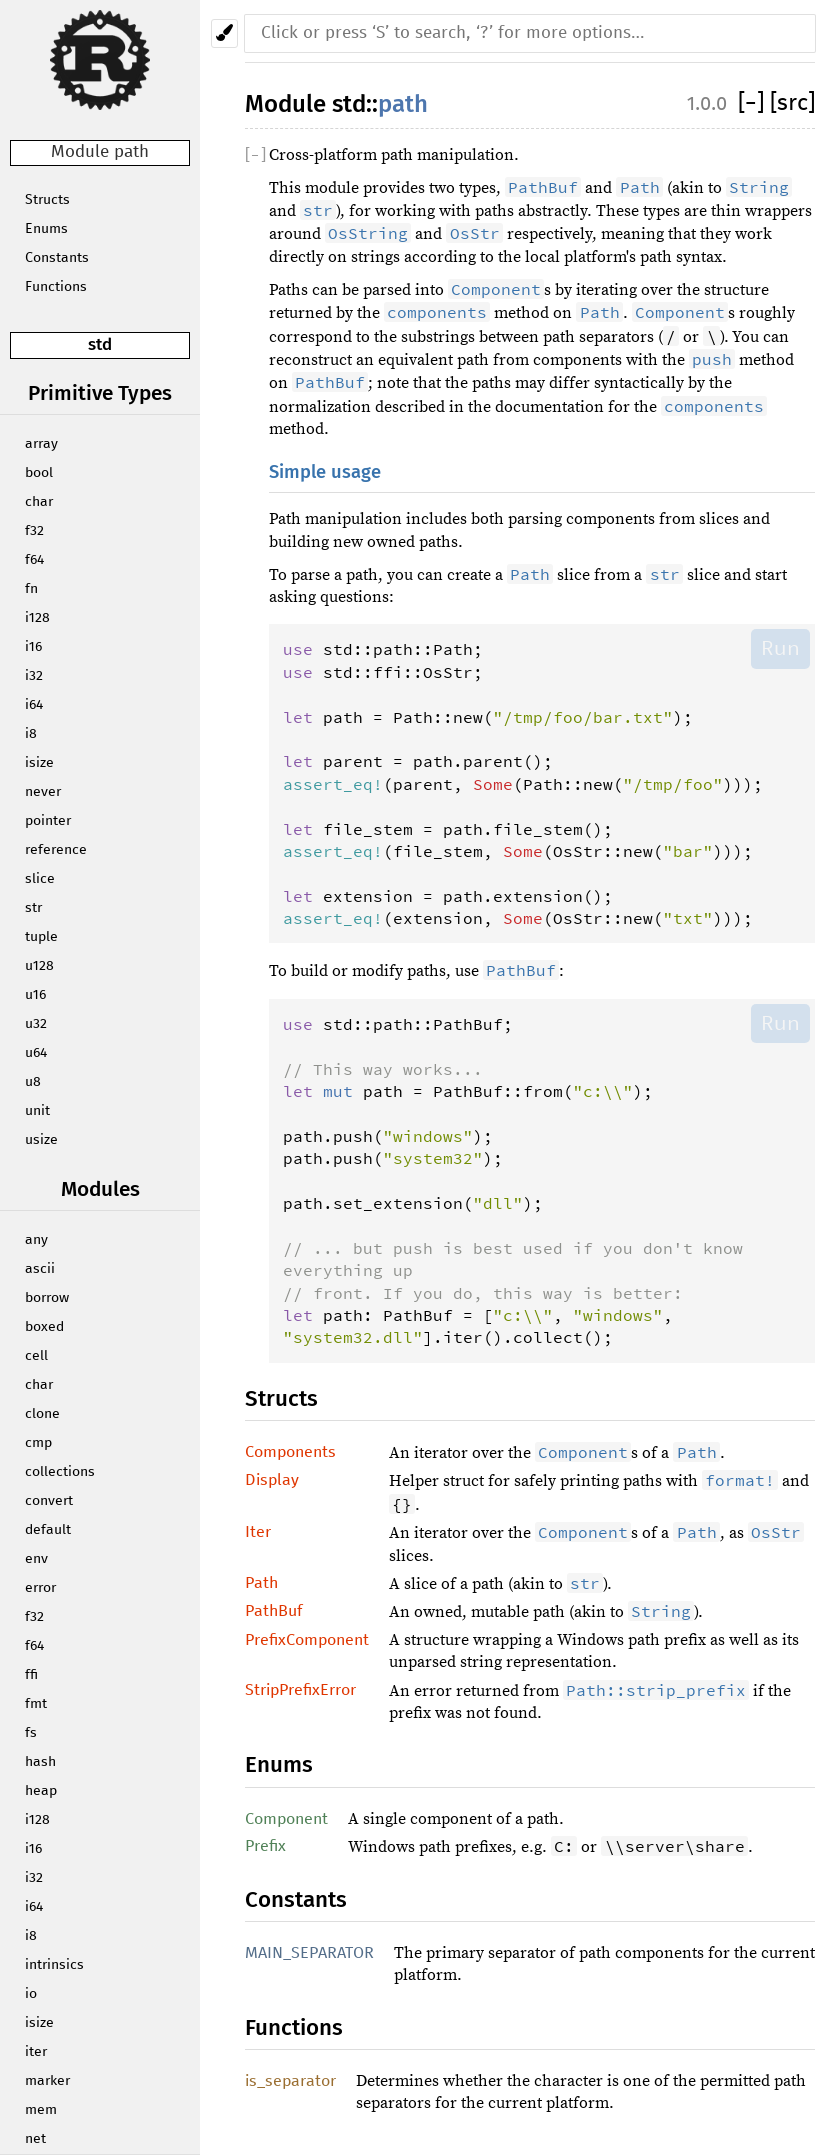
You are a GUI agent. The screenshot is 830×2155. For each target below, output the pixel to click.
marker (47, 2081)
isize (39, 763)
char (39, 502)
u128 (39, 966)
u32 (36, 1024)
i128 (37, 618)
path (403, 104)
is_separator (290, 2081)
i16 (33, 647)
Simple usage (325, 472)
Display (272, 1480)
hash (40, 1762)
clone (42, 1414)
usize (41, 1140)
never (43, 792)
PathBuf (273, 1611)
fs (31, 1733)
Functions (56, 287)
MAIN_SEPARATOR (309, 1953)
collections (60, 1472)
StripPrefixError (300, 1690)
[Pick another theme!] (224, 33)
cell (36, 1356)
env (36, 1559)
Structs (47, 200)
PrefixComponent (307, 1640)
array (41, 444)
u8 (33, 1082)
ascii (40, 1269)
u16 (35, 995)
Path (261, 1583)
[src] (792, 103)
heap (41, 1791)
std (100, 344)
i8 (31, 734)
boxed (44, 1327)
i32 (34, 676)
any (36, 1240)
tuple (41, 937)
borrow (47, 1298)
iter (36, 2052)
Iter (258, 1532)
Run (780, 648)
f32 (34, 531)
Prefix (265, 1846)
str (33, 908)
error (40, 1588)
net (35, 2139)
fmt (36, 1704)
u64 (36, 1053)
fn (31, 589)
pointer (48, 821)
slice (40, 879)
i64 (34, 705)
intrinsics (54, 1965)
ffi (31, 1675)
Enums (46, 229)
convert (49, 1501)
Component (286, 1819)
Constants (57, 258)
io (31, 1994)
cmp (38, 1443)
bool (39, 473)
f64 (34, 560)
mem (41, 2110)
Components (290, 1452)
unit (37, 1111)
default (48, 1530)
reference (56, 850)
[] (754, 103)
